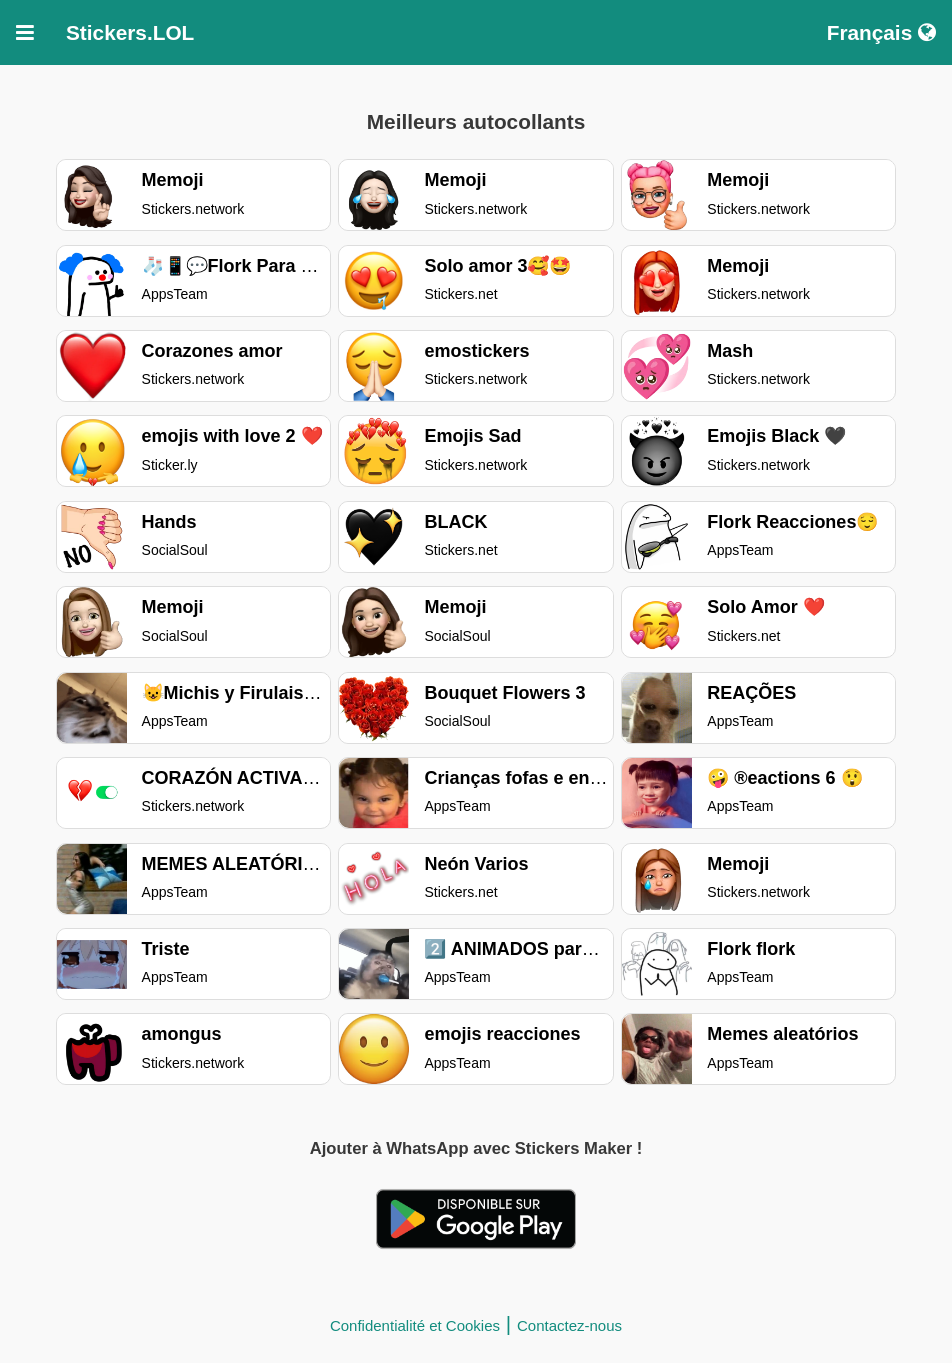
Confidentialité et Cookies (415, 1325)
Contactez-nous (569, 1325)
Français (881, 32)
